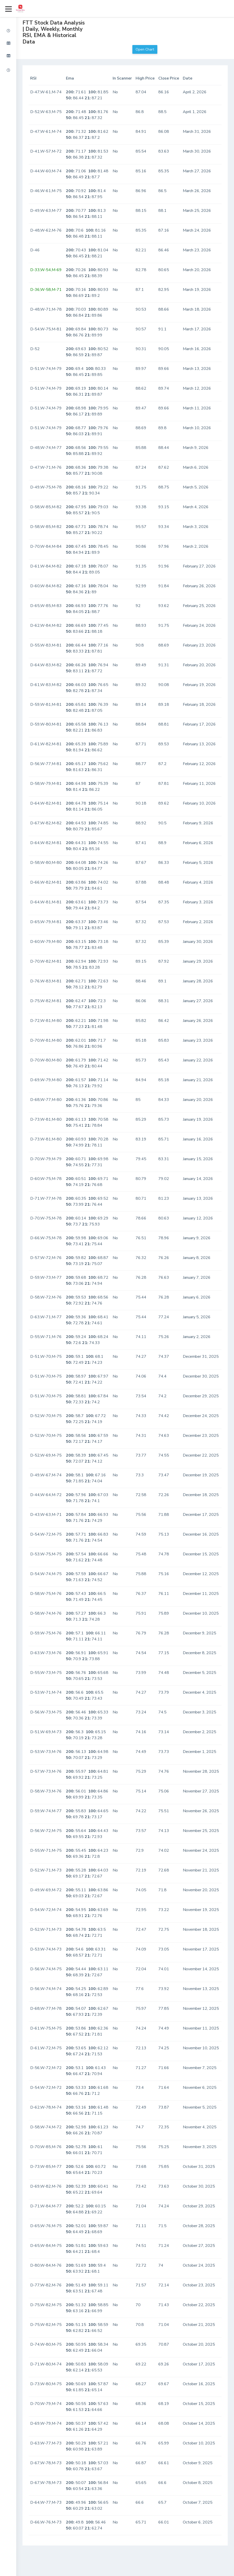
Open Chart (145, 49)
